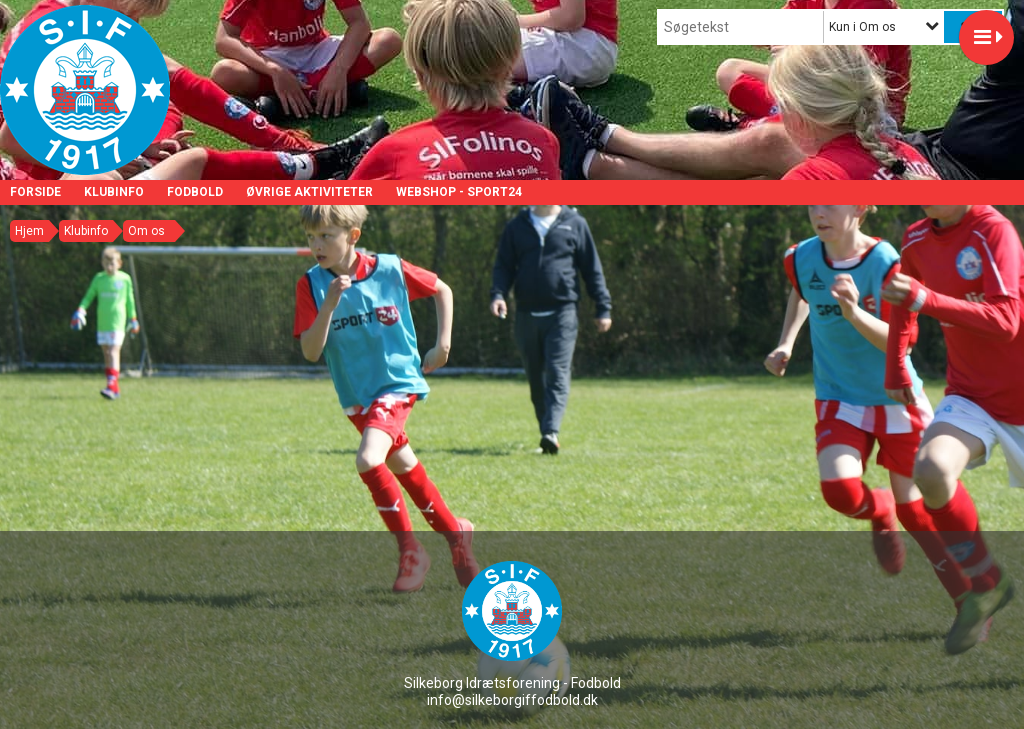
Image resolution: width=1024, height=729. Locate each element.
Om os (146, 231)
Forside (35, 192)
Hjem (29, 231)
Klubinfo (114, 192)
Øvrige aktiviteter (309, 192)
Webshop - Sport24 (459, 192)
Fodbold (195, 192)
